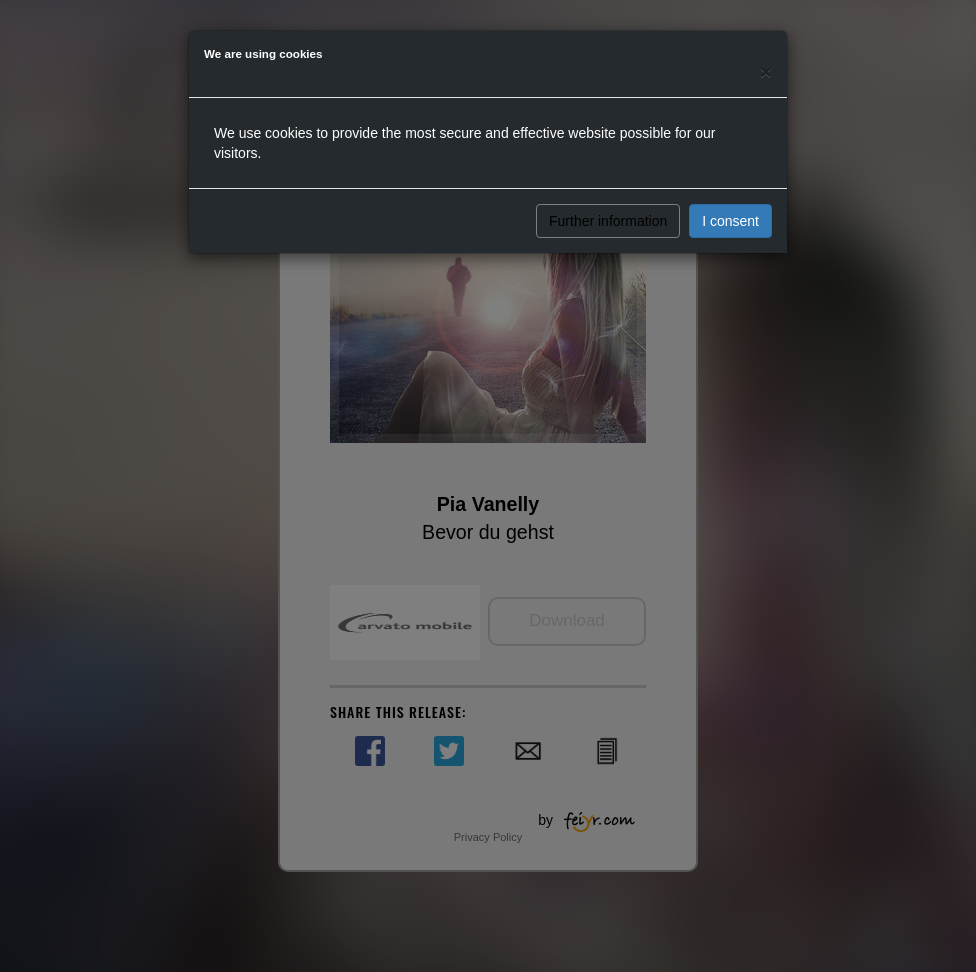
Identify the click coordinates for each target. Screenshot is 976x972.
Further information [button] (608, 221)
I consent (730, 221)
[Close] (766, 71)
